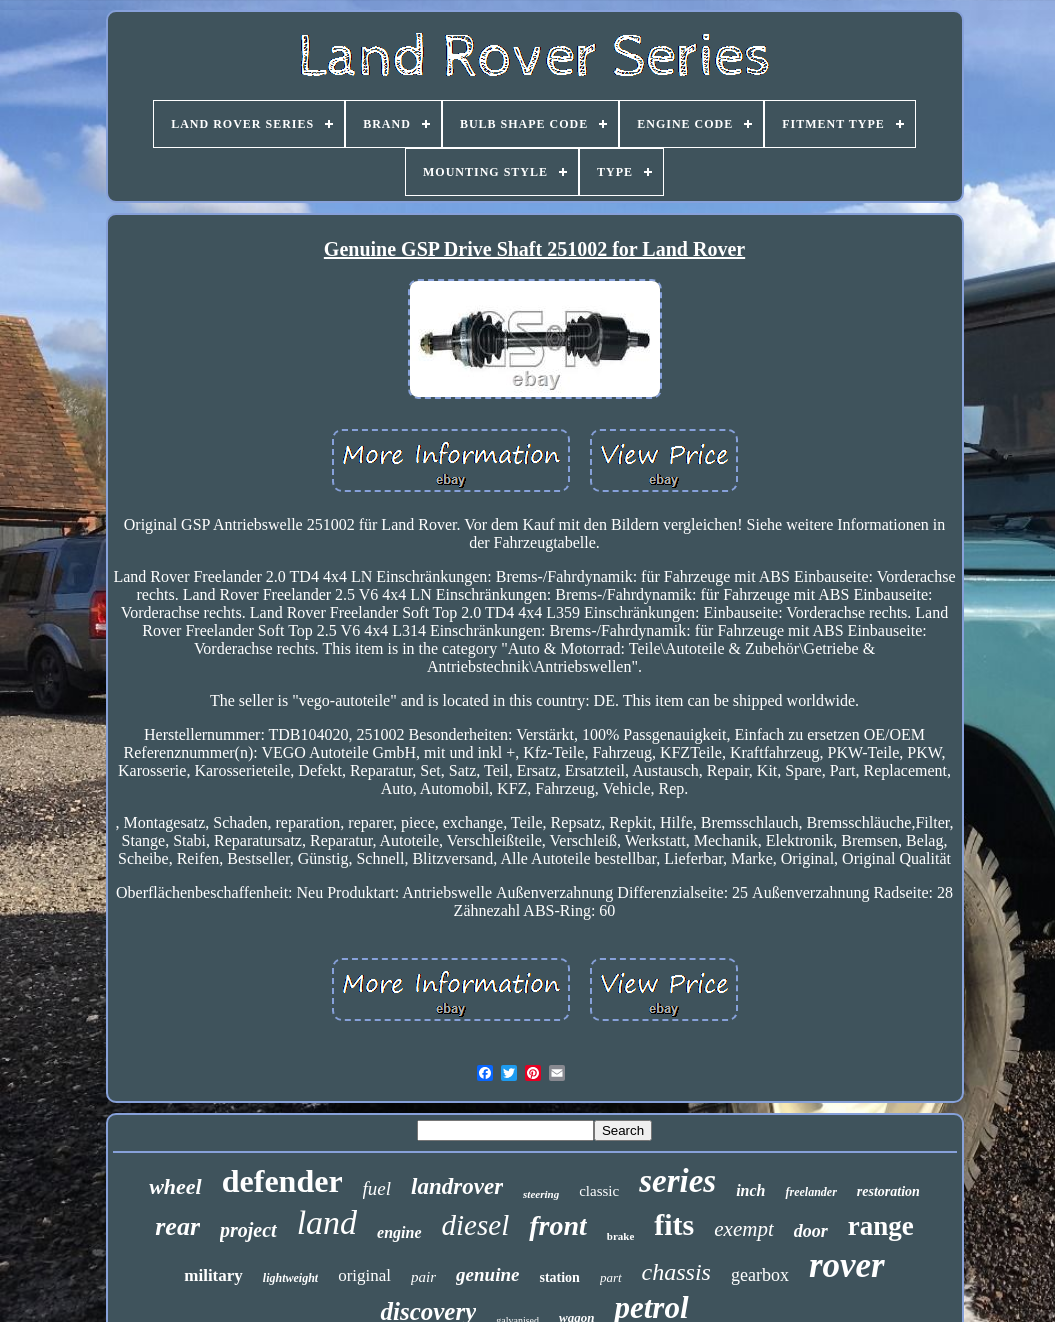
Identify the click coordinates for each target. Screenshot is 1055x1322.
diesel (476, 1225)
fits (674, 1224)
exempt (743, 1229)
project (248, 1230)
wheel (175, 1186)
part (611, 1277)
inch (750, 1190)
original (364, 1275)
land (327, 1222)
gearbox (760, 1275)
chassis (676, 1272)
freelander (810, 1192)
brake (621, 1236)
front (558, 1225)
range (881, 1226)
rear (177, 1226)
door (811, 1231)
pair (423, 1277)
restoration (888, 1191)
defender (282, 1181)
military (213, 1275)
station (559, 1277)
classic (599, 1191)
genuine (487, 1274)
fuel (377, 1188)
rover (847, 1265)
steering (541, 1194)
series (677, 1181)
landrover (457, 1186)
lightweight (290, 1278)
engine (399, 1232)
